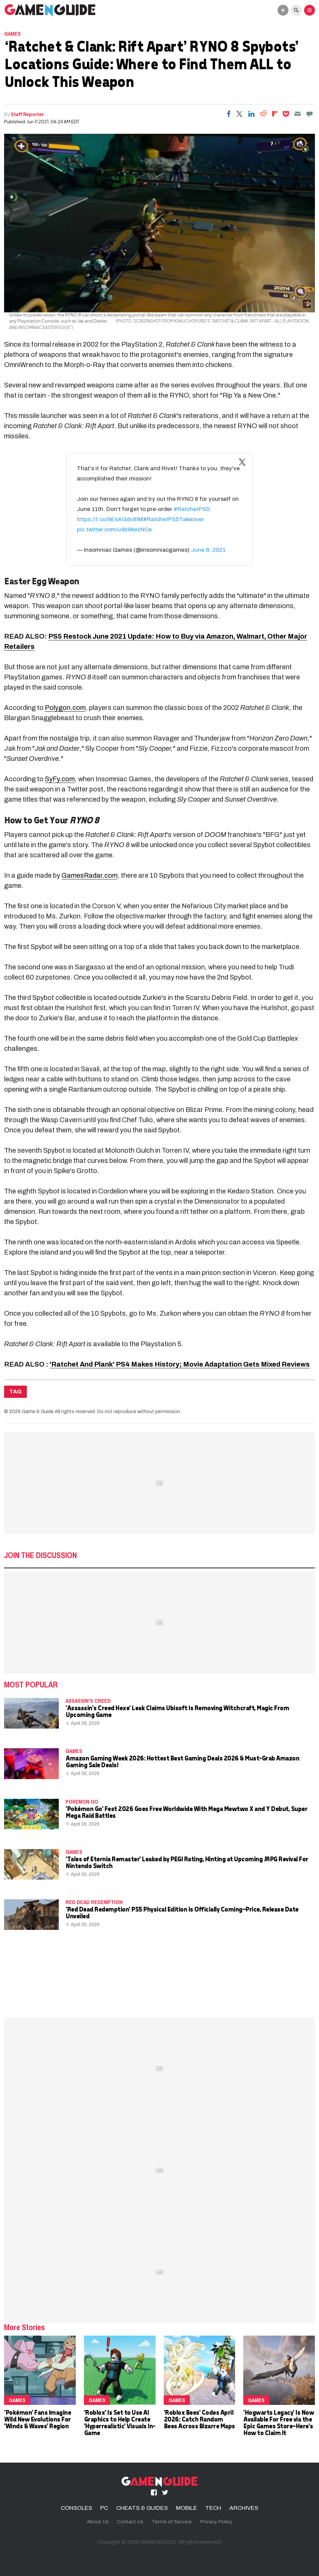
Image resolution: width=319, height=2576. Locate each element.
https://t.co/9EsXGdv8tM (110, 519)
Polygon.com (65, 707)
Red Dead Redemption (94, 1902)
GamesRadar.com (89, 875)
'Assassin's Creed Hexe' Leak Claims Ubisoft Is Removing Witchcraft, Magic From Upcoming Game (177, 1711)
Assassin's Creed (88, 1700)
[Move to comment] (309, 114)
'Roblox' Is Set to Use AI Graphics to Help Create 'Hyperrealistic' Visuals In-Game (119, 2422)
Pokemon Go (82, 1801)
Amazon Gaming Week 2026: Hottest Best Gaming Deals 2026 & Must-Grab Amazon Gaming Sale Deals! (182, 1761)
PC (104, 2508)
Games (12, 33)
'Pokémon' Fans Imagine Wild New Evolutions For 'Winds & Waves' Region (37, 2419)
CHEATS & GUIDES (142, 2508)
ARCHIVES (243, 2508)
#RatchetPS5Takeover (173, 519)
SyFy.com (60, 779)
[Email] (297, 114)
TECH (213, 2508)
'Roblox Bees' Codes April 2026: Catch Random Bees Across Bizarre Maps (199, 2419)
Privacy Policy (216, 2521)
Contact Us (130, 2521)
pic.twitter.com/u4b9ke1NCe (114, 529)
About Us (98, 2521)
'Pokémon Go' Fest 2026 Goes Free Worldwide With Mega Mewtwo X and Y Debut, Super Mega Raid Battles (186, 1812)
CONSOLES (76, 2508)
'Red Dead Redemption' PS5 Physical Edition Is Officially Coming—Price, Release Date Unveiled (182, 1912)
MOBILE (186, 2508)
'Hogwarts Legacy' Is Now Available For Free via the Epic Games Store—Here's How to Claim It (278, 2422)
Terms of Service (172, 2521)
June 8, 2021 (208, 550)
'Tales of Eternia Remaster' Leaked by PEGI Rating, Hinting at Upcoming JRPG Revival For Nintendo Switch (187, 1862)
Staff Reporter (27, 114)
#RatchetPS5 (192, 509)
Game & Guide (38, 1411)
